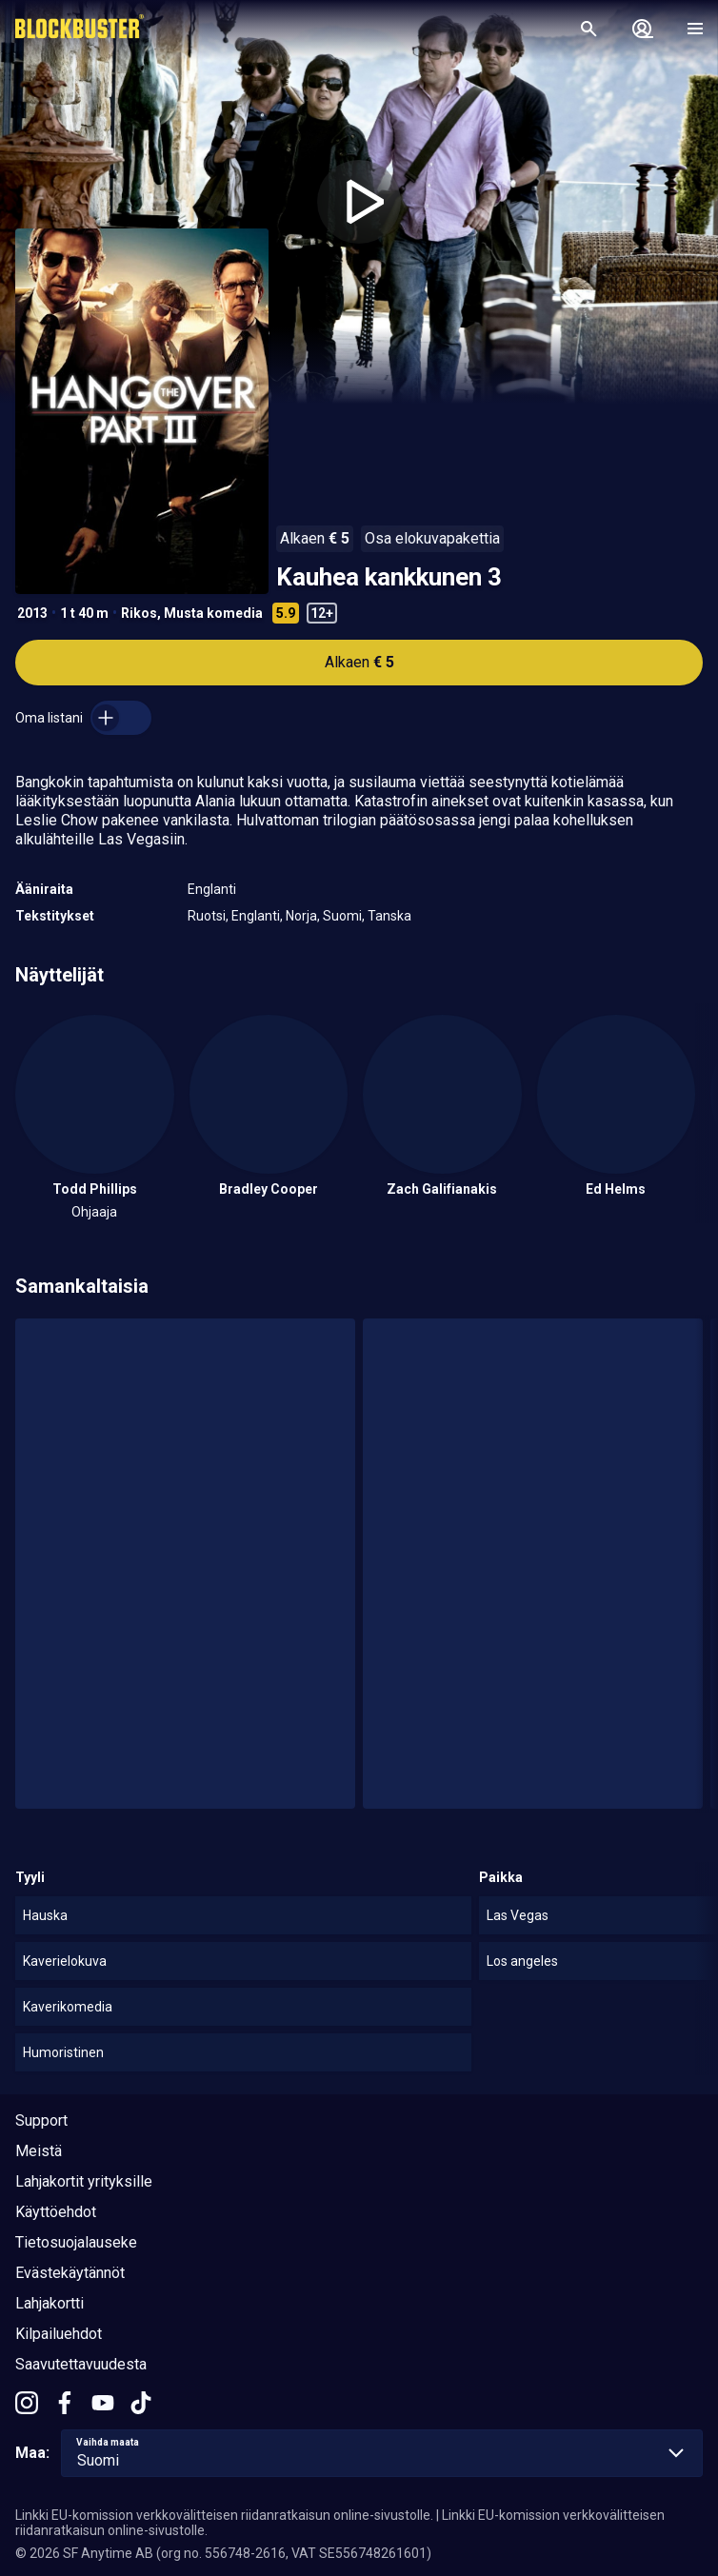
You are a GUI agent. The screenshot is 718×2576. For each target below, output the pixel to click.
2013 (32, 613)
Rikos (139, 613)
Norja (301, 915)
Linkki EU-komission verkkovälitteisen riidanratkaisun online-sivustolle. (224, 2515)
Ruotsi (207, 915)
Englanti (212, 889)
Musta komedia (213, 613)
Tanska (389, 915)
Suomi (342, 915)
